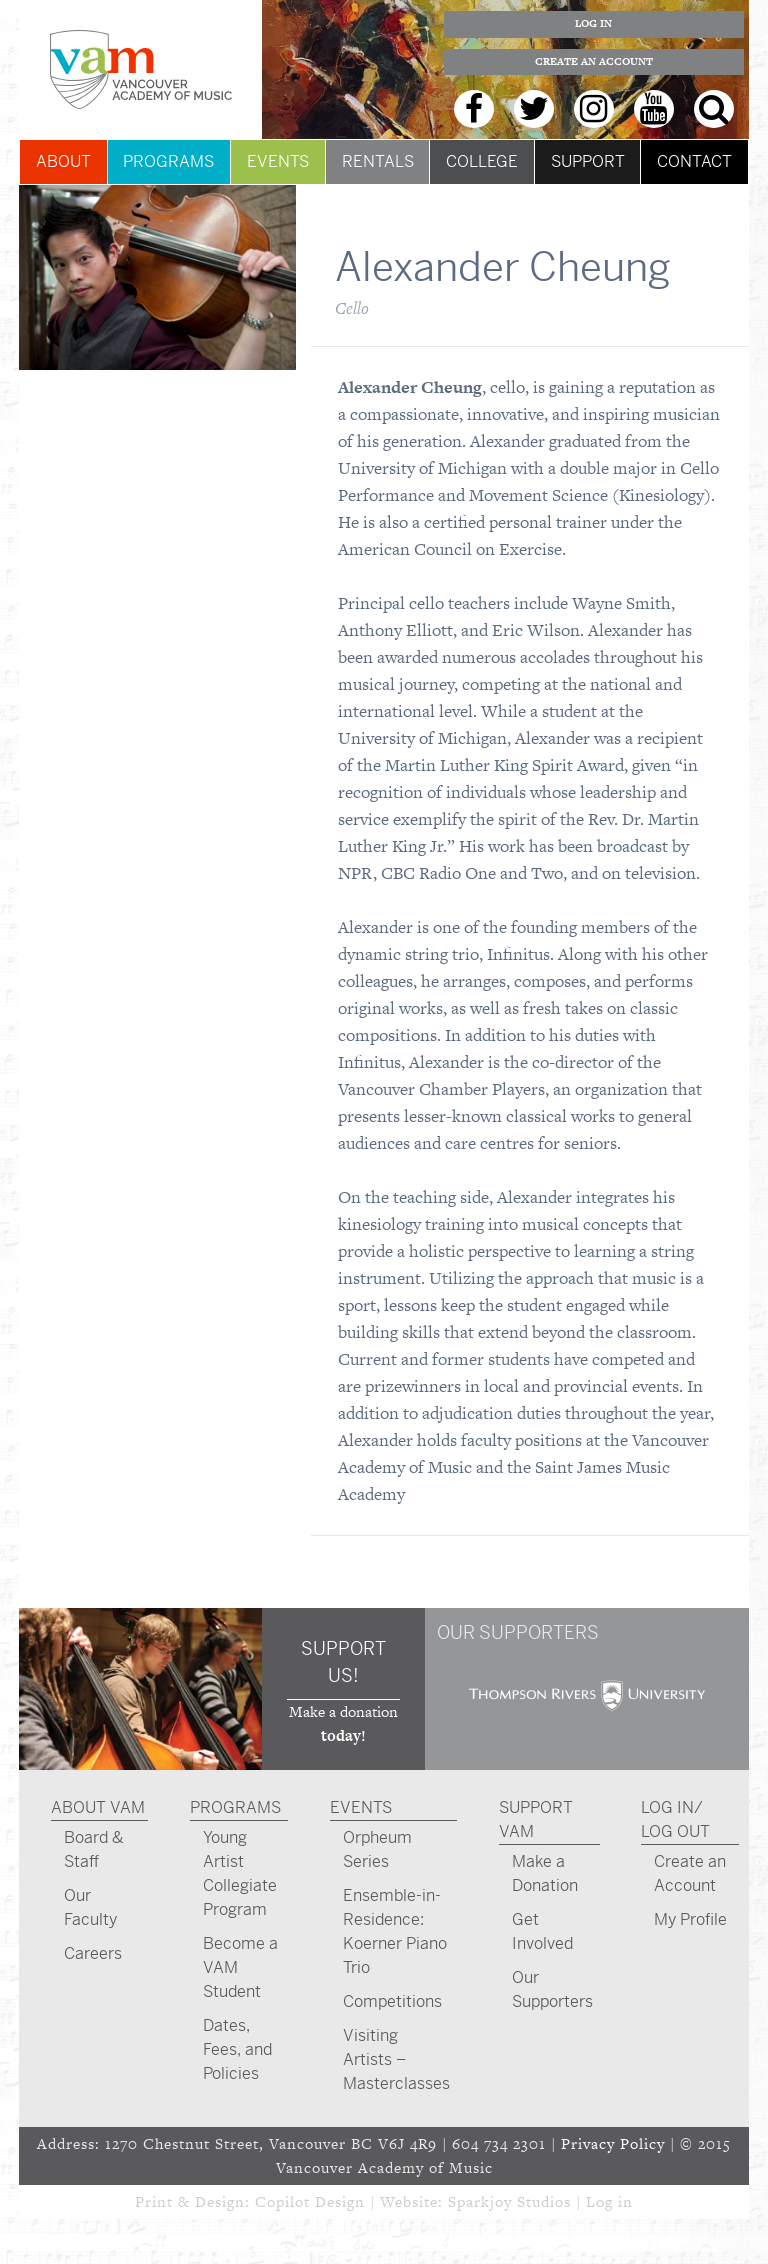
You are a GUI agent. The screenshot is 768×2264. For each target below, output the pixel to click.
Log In (593, 23)
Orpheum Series (377, 1849)
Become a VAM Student (240, 1967)
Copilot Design (310, 2201)
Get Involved (542, 1931)
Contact (694, 161)
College (482, 161)
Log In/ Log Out (675, 1819)
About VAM (98, 1807)
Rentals (378, 161)
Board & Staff (94, 1849)
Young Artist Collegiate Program (240, 1873)
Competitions (392, 2001)
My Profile (690, 1919)
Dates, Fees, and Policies (237, 2049)
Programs (168, 161)
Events (278, 161)
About (63, 161)
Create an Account (594, 61)
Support (588, 161)
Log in (609, 2201)
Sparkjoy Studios (509, 2201)
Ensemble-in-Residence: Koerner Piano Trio (395, 1931)
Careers (93, 1953)
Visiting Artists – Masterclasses (396, 2059)
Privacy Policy (613, 2143)
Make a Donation (545, 1873)
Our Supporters (552, 1989)
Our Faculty (90, 1907)
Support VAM (536, 1819)
